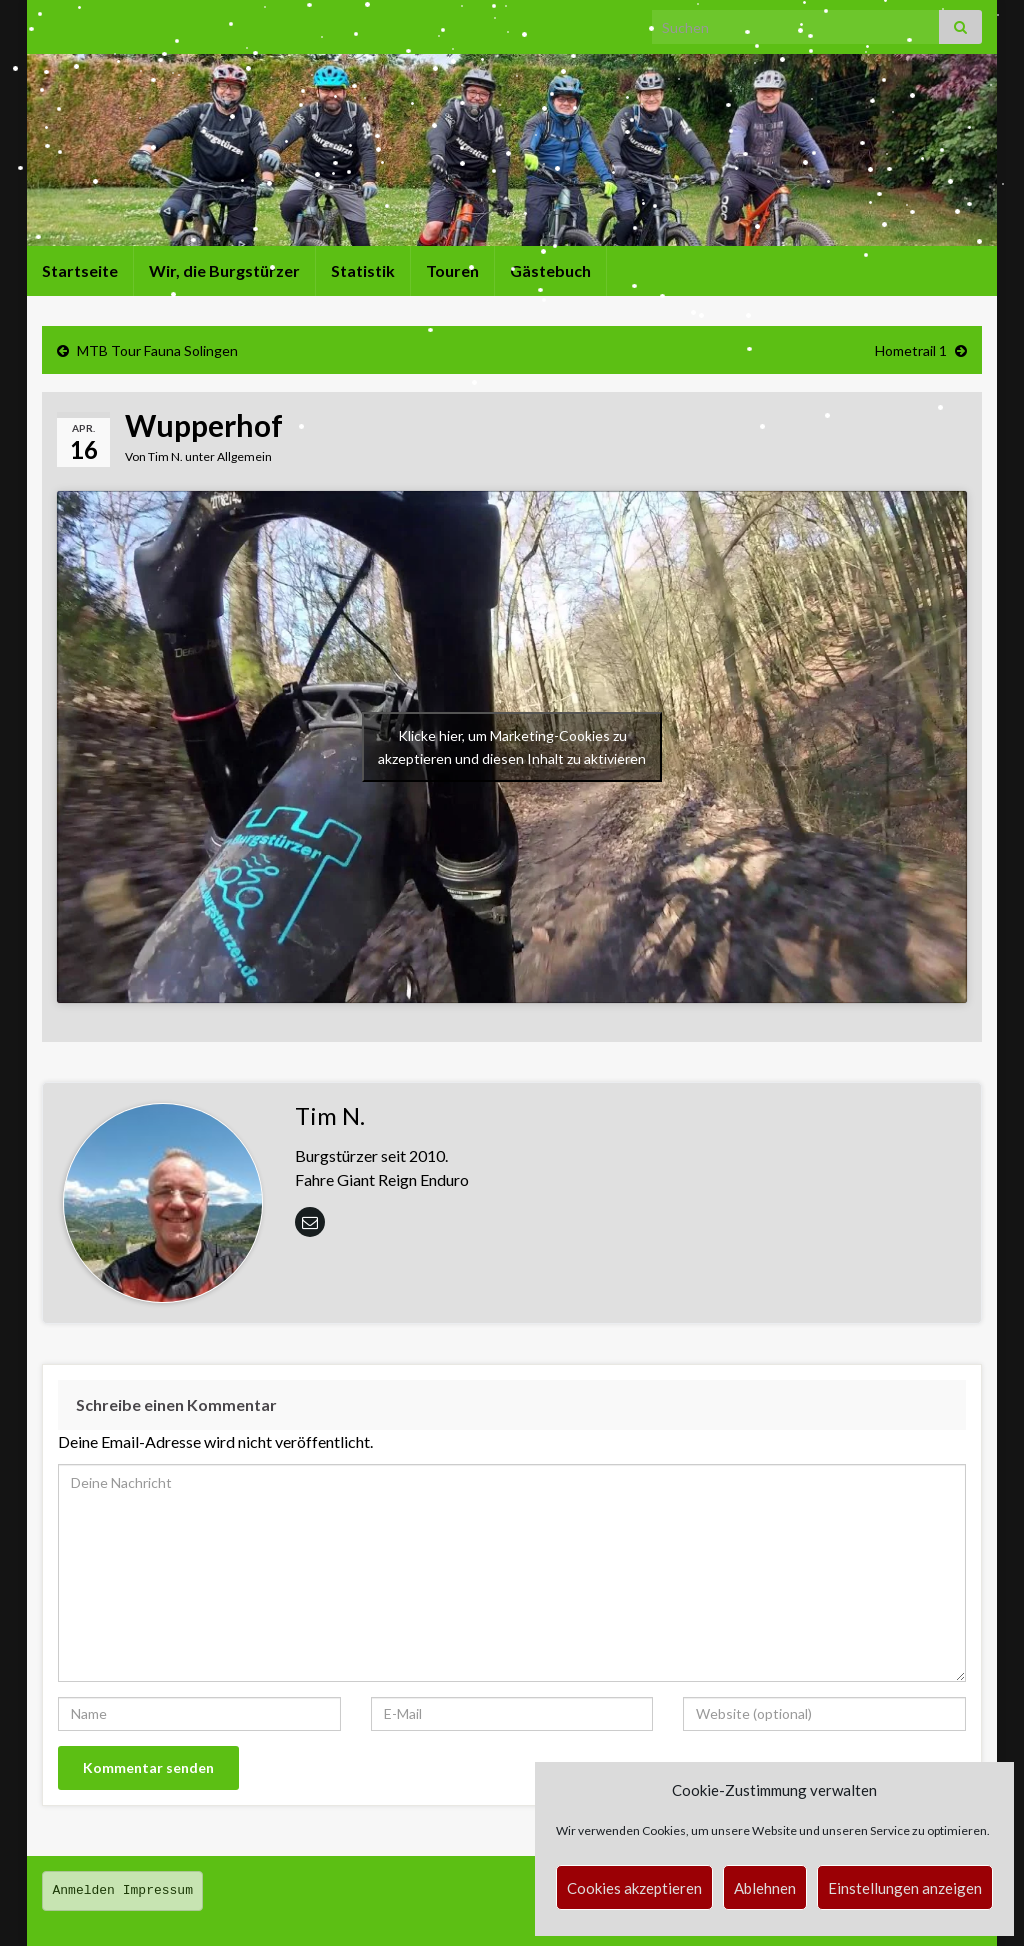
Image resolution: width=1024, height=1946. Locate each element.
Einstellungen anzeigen (905, 1888)
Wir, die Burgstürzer (224, 270)
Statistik (363, 270)
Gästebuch (550, 270)
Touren (452, 270)
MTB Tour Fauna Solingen (157, 350)
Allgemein (244, 456)
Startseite (80, 270)
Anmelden (84, 1890)
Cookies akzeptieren (634, 1888)
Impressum (158, 1890)
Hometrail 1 (911, 350)
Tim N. (165, 456)
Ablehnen (765, 1888)
